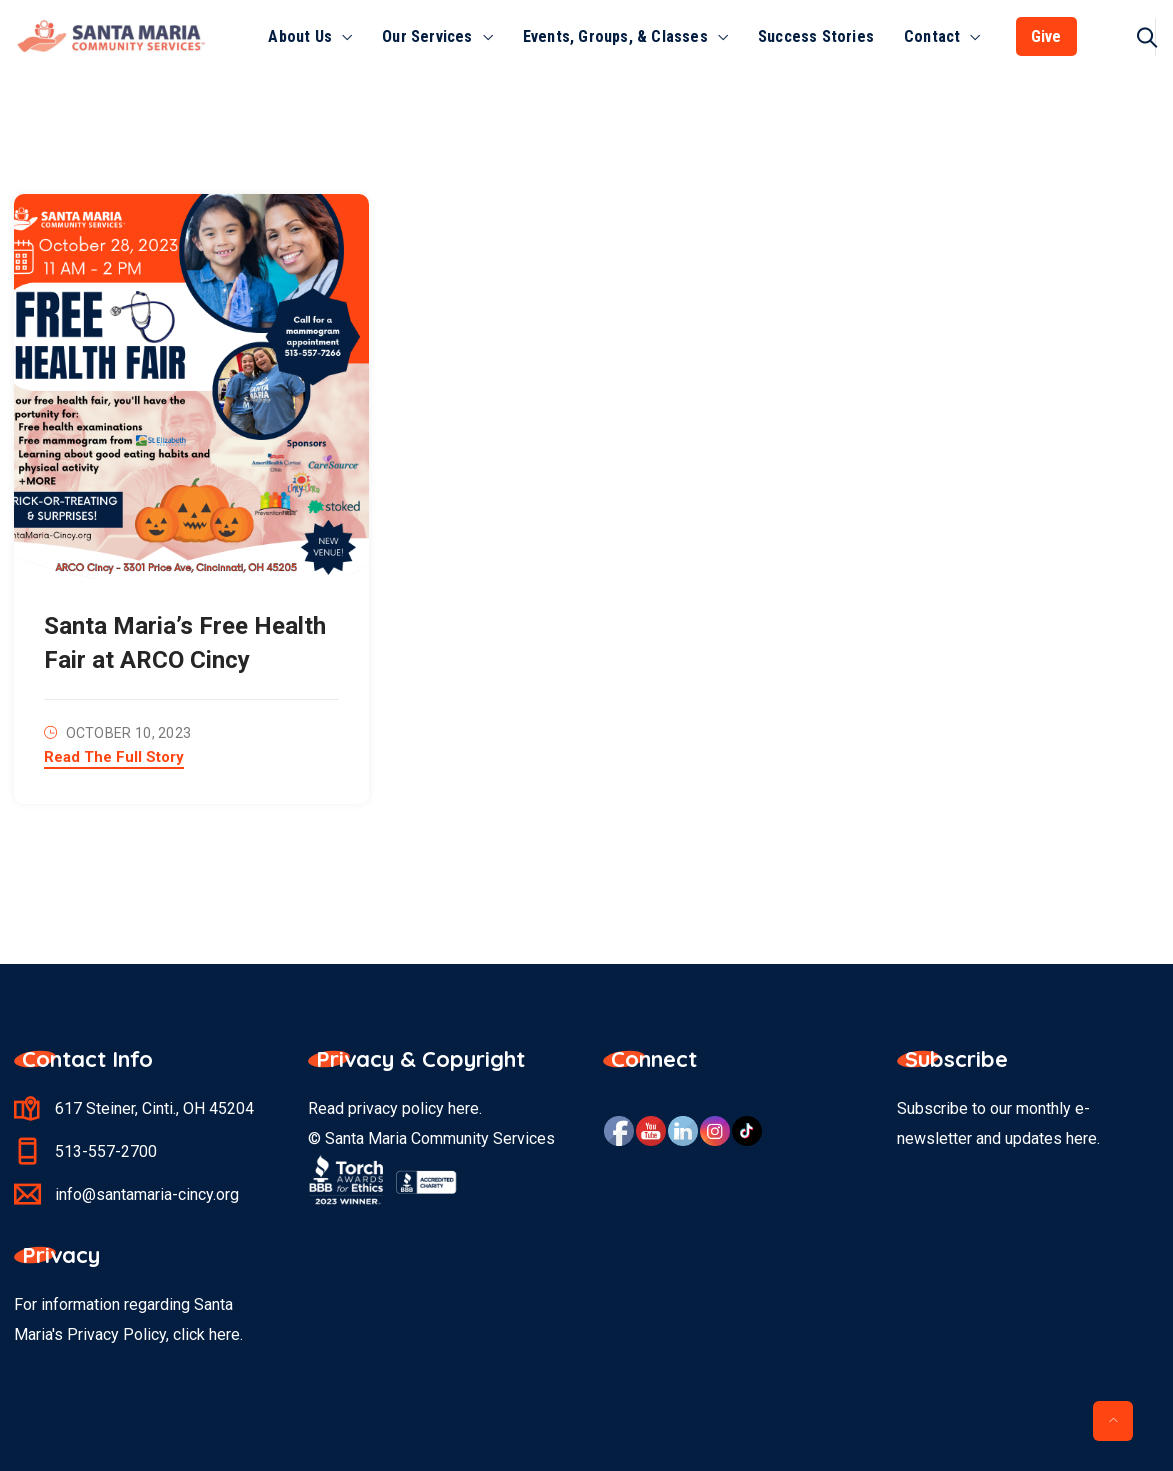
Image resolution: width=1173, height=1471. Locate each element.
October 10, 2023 (129, 733)
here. (226, 1334)
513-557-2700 (106, 1151)
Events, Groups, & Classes (615, 36)
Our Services (427, 36)
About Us (300, 36)
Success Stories (816, 36)
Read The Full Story (114, 758)
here (463, 1108)
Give (1046, 36)
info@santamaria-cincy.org (147, 1194)
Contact (932, 36)
